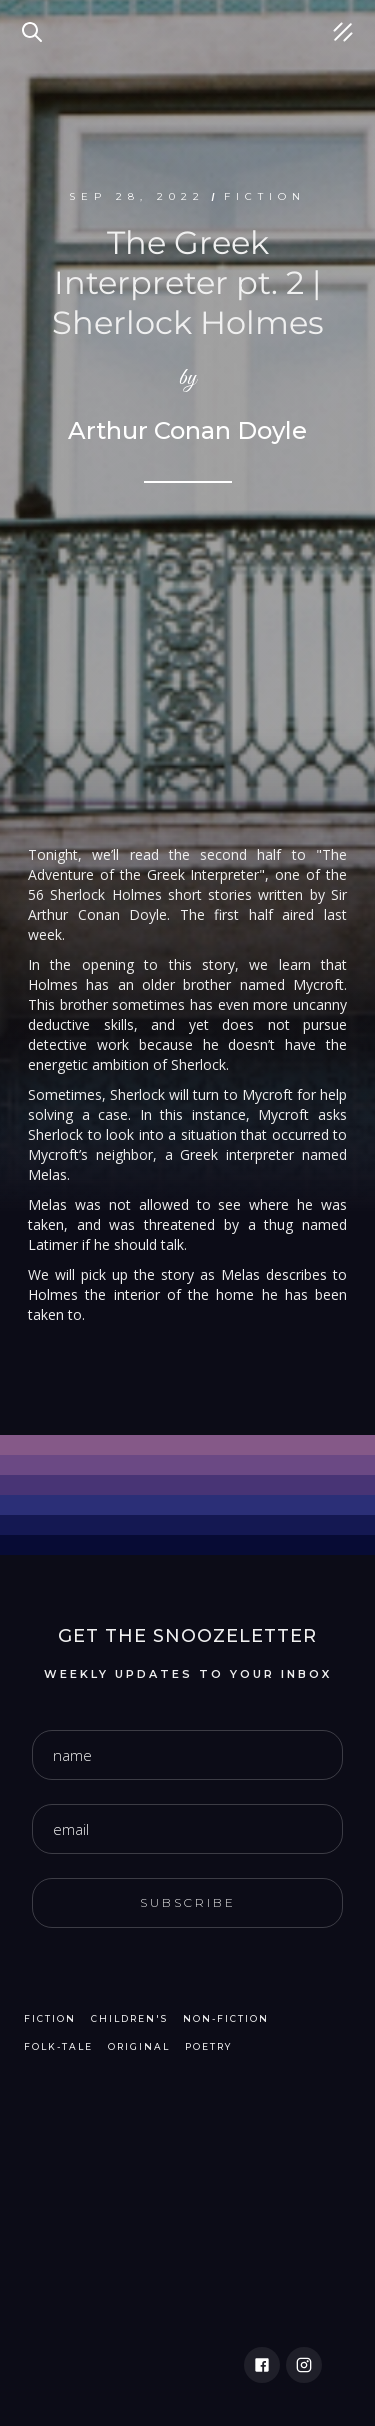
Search (35, 20)
